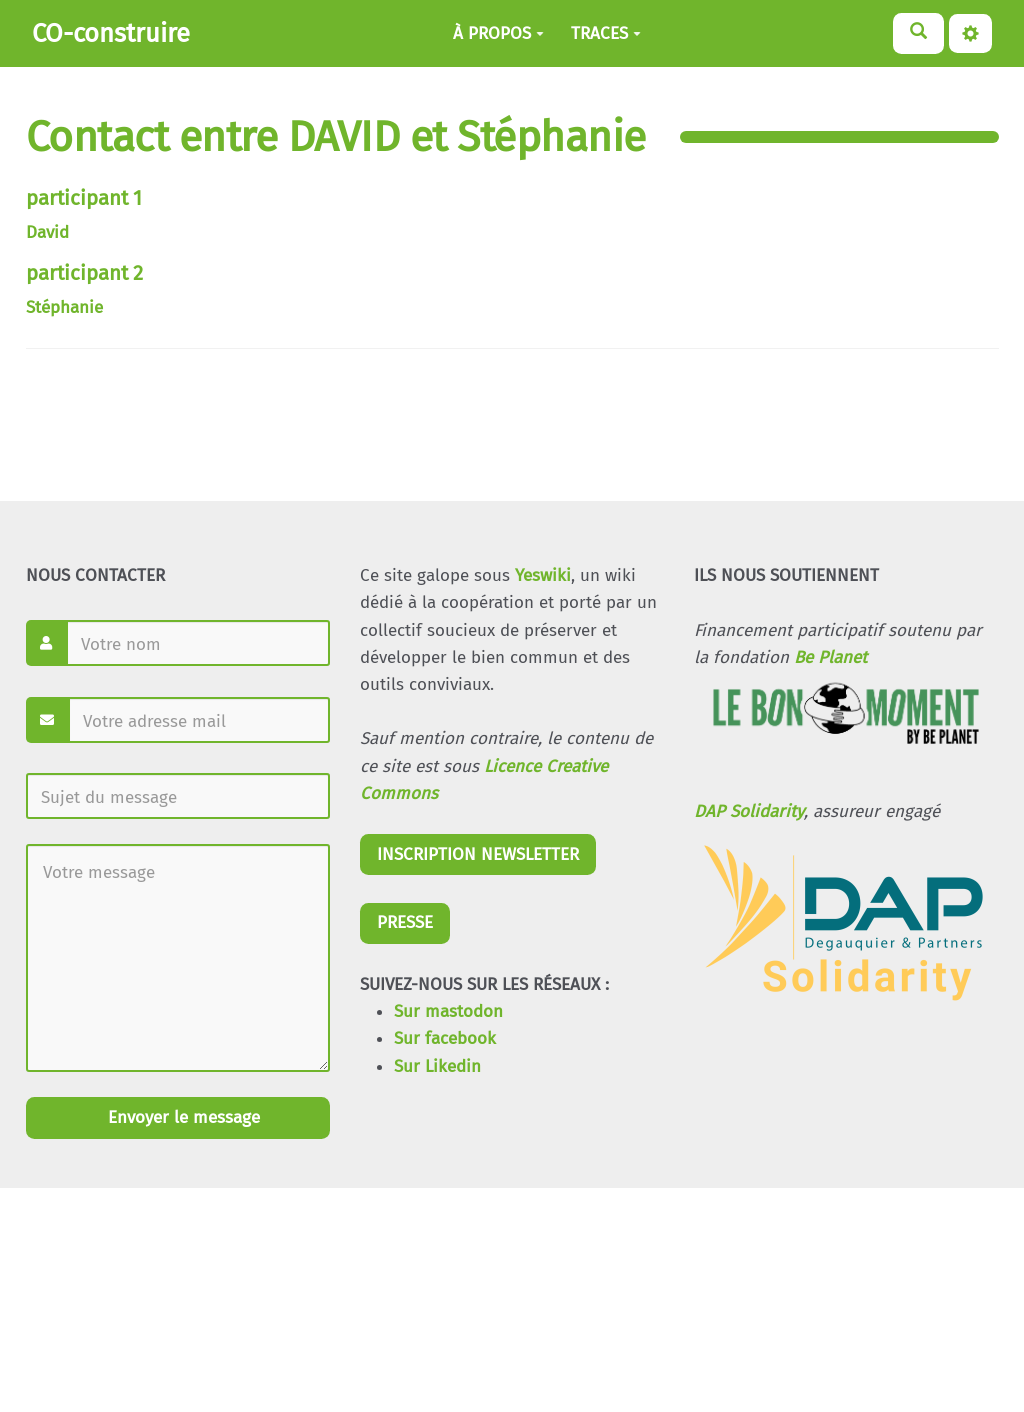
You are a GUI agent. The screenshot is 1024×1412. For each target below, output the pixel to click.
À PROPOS (498, 33)
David (47, 232)
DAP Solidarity (749, 811)
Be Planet (830, 657)
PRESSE (405, 922)
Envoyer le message (181, 1117)
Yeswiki (543, 575)
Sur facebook (445, 1038)
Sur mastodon (448, 1011)
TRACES (606, 33)
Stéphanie (64, 307)
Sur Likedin (437, 1066)
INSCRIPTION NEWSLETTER (478, 854)
